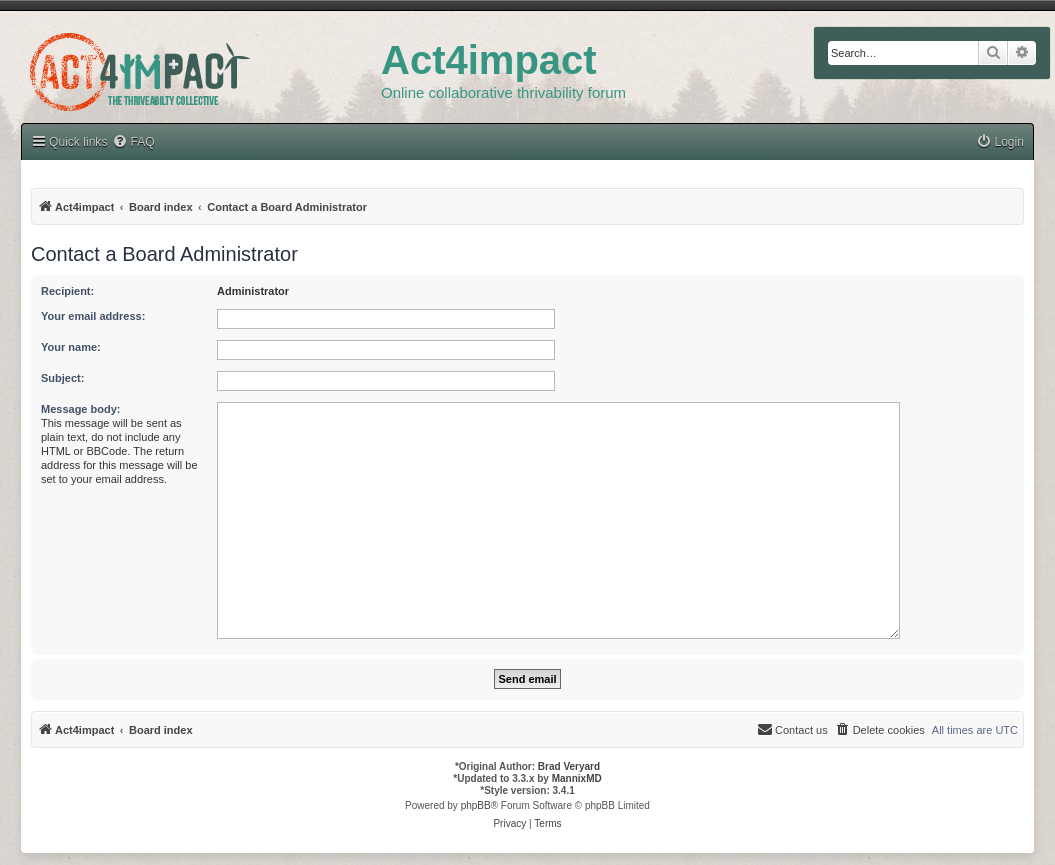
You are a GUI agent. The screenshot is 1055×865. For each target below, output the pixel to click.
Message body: (80, 409)
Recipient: (67, 291)
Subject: (62, 378)
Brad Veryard (569, 766)
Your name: (71, 347)
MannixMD (577, 778)
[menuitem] (1000, 142)
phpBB (476, 805)
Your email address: (93, 316)
